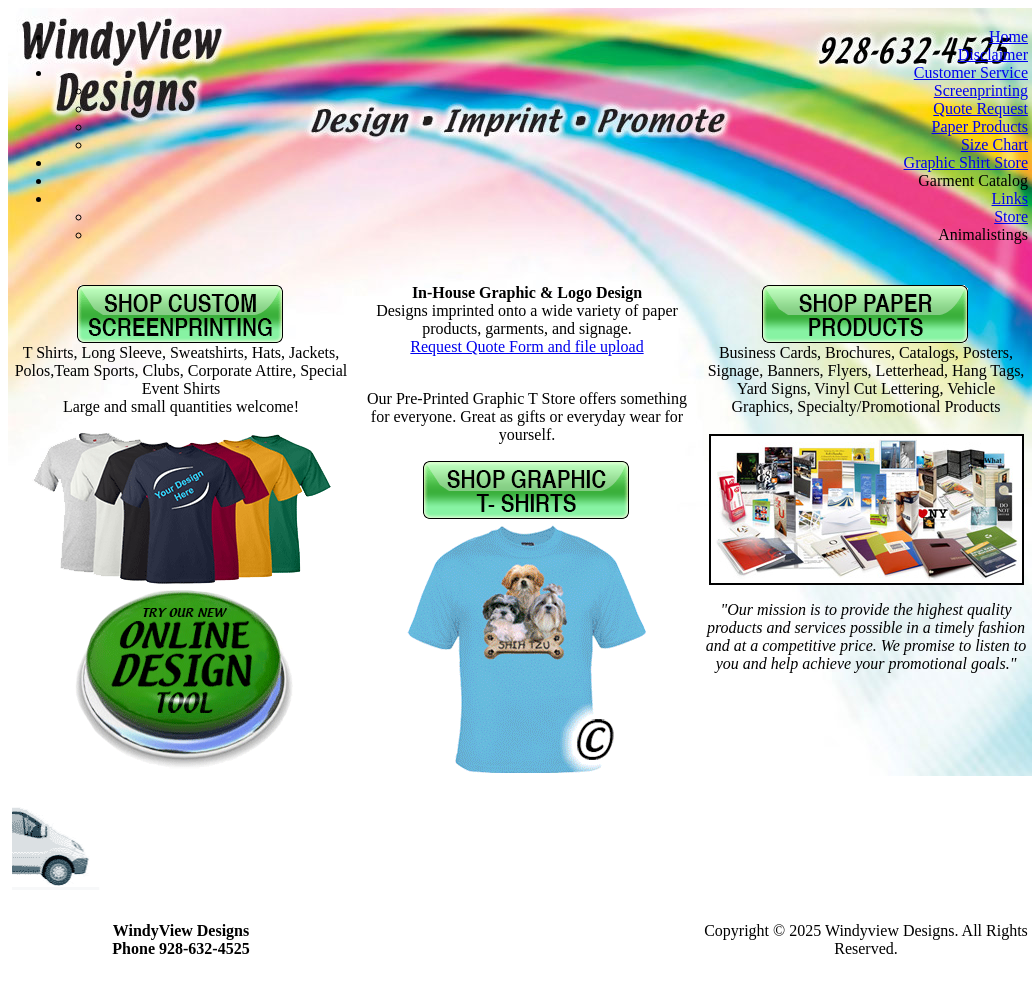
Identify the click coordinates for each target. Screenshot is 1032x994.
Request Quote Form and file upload (526, 346)
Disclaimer (993, 54)
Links (1010, 198)
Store (1011, 216)
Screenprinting (981, 90)
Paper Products (980, 126)
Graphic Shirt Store (966, 162)
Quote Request (980, 108)
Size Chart (994, 144)
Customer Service (971, 72)
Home (1008, 36)
